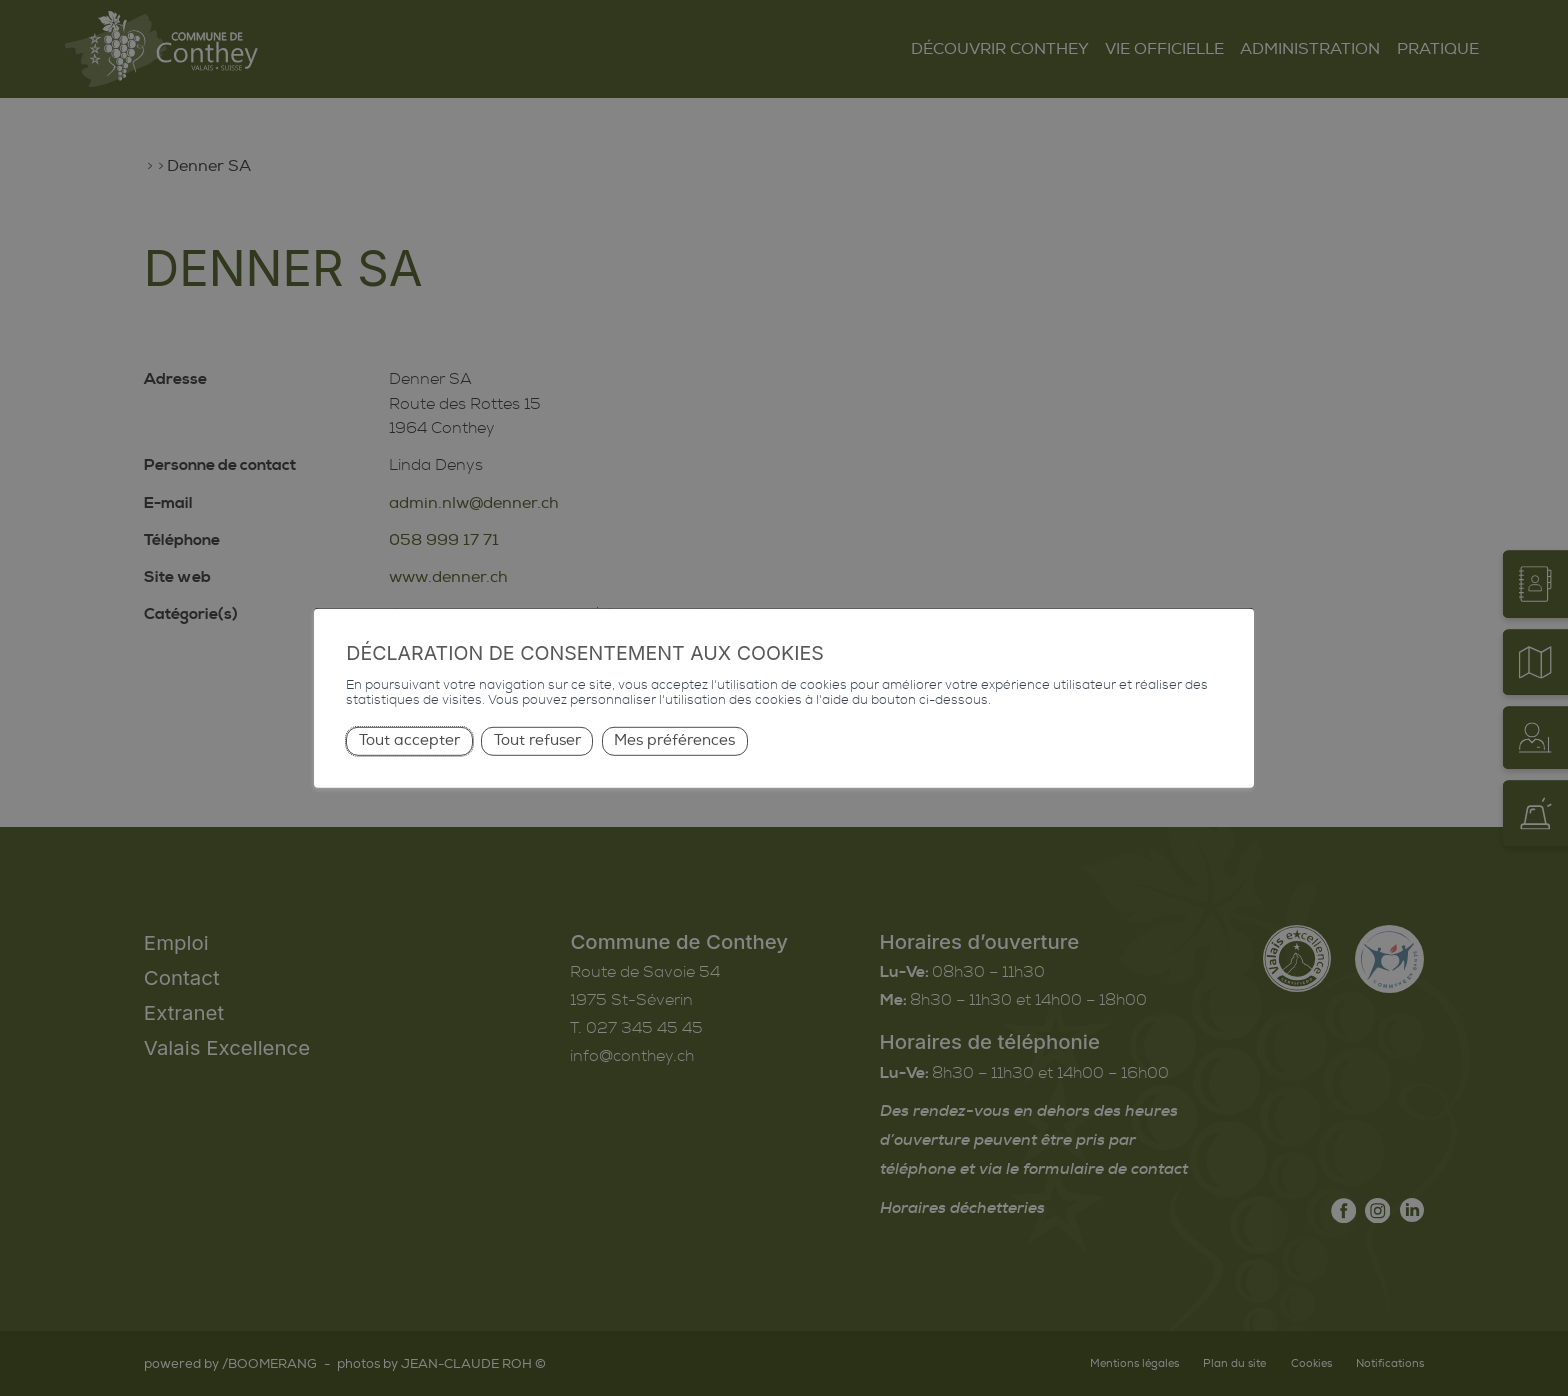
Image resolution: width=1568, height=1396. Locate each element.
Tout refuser (537, 740)
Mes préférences (674, 740)
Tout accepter (409, 740)
